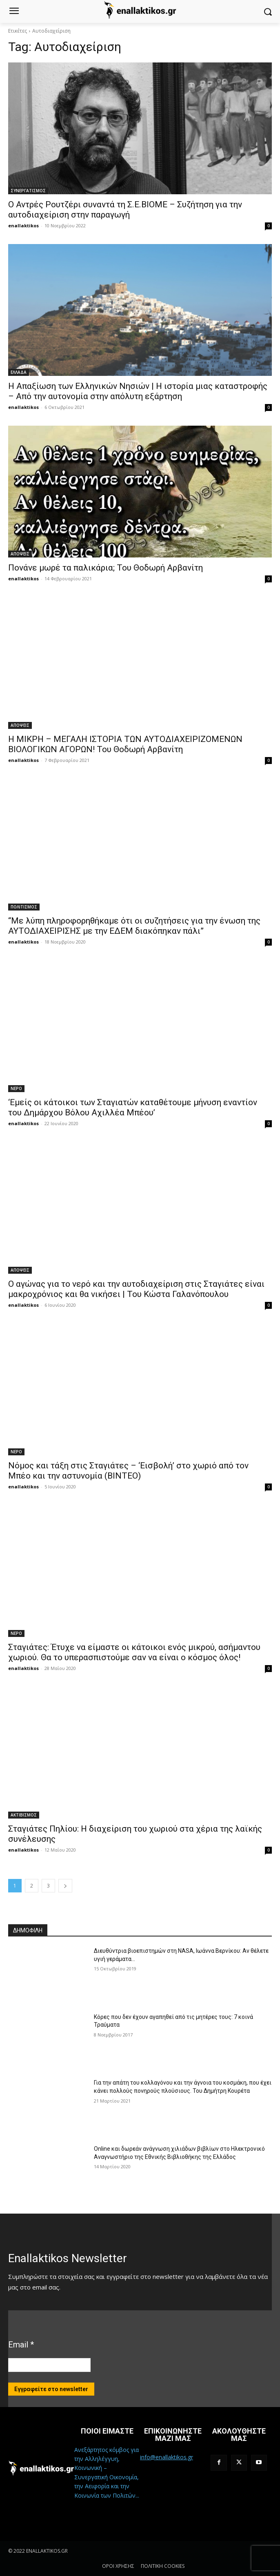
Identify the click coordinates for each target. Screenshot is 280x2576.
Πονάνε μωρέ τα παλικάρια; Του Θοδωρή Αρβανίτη (105, 568)
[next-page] (65, 1885)
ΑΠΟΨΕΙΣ (20, 554)
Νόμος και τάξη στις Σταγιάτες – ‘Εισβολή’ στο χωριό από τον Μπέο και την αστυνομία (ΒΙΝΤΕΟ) (128, 1471)
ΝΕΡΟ (16, 1088)
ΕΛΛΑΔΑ (19, 372)
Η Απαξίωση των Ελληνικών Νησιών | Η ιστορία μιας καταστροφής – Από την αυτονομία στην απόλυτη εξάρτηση (137, 391)
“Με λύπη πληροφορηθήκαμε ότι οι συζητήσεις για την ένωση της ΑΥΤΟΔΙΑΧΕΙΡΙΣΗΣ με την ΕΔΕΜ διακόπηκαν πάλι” (134, 926)
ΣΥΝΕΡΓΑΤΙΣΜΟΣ (28, 190)
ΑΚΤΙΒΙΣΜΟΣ (24, 1815)
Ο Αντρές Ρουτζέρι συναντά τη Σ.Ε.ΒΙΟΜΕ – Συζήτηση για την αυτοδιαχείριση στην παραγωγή (125, 210)
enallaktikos (23, 225)
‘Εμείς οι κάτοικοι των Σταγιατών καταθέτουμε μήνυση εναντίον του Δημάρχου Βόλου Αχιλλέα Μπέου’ (132, 1107)
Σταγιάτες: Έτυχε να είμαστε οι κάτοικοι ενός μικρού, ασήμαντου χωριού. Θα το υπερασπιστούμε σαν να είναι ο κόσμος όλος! (134, 1652)
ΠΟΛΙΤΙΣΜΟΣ (24, 907)
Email (21, 2344)
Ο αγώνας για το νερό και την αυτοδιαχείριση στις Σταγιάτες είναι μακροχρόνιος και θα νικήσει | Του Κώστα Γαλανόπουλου (136, 1289)
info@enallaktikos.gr (166, 2457)
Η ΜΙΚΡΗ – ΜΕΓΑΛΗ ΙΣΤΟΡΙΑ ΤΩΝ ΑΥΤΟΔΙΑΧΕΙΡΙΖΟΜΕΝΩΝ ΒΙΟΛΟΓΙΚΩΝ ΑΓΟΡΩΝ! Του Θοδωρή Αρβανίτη (125, 744)
